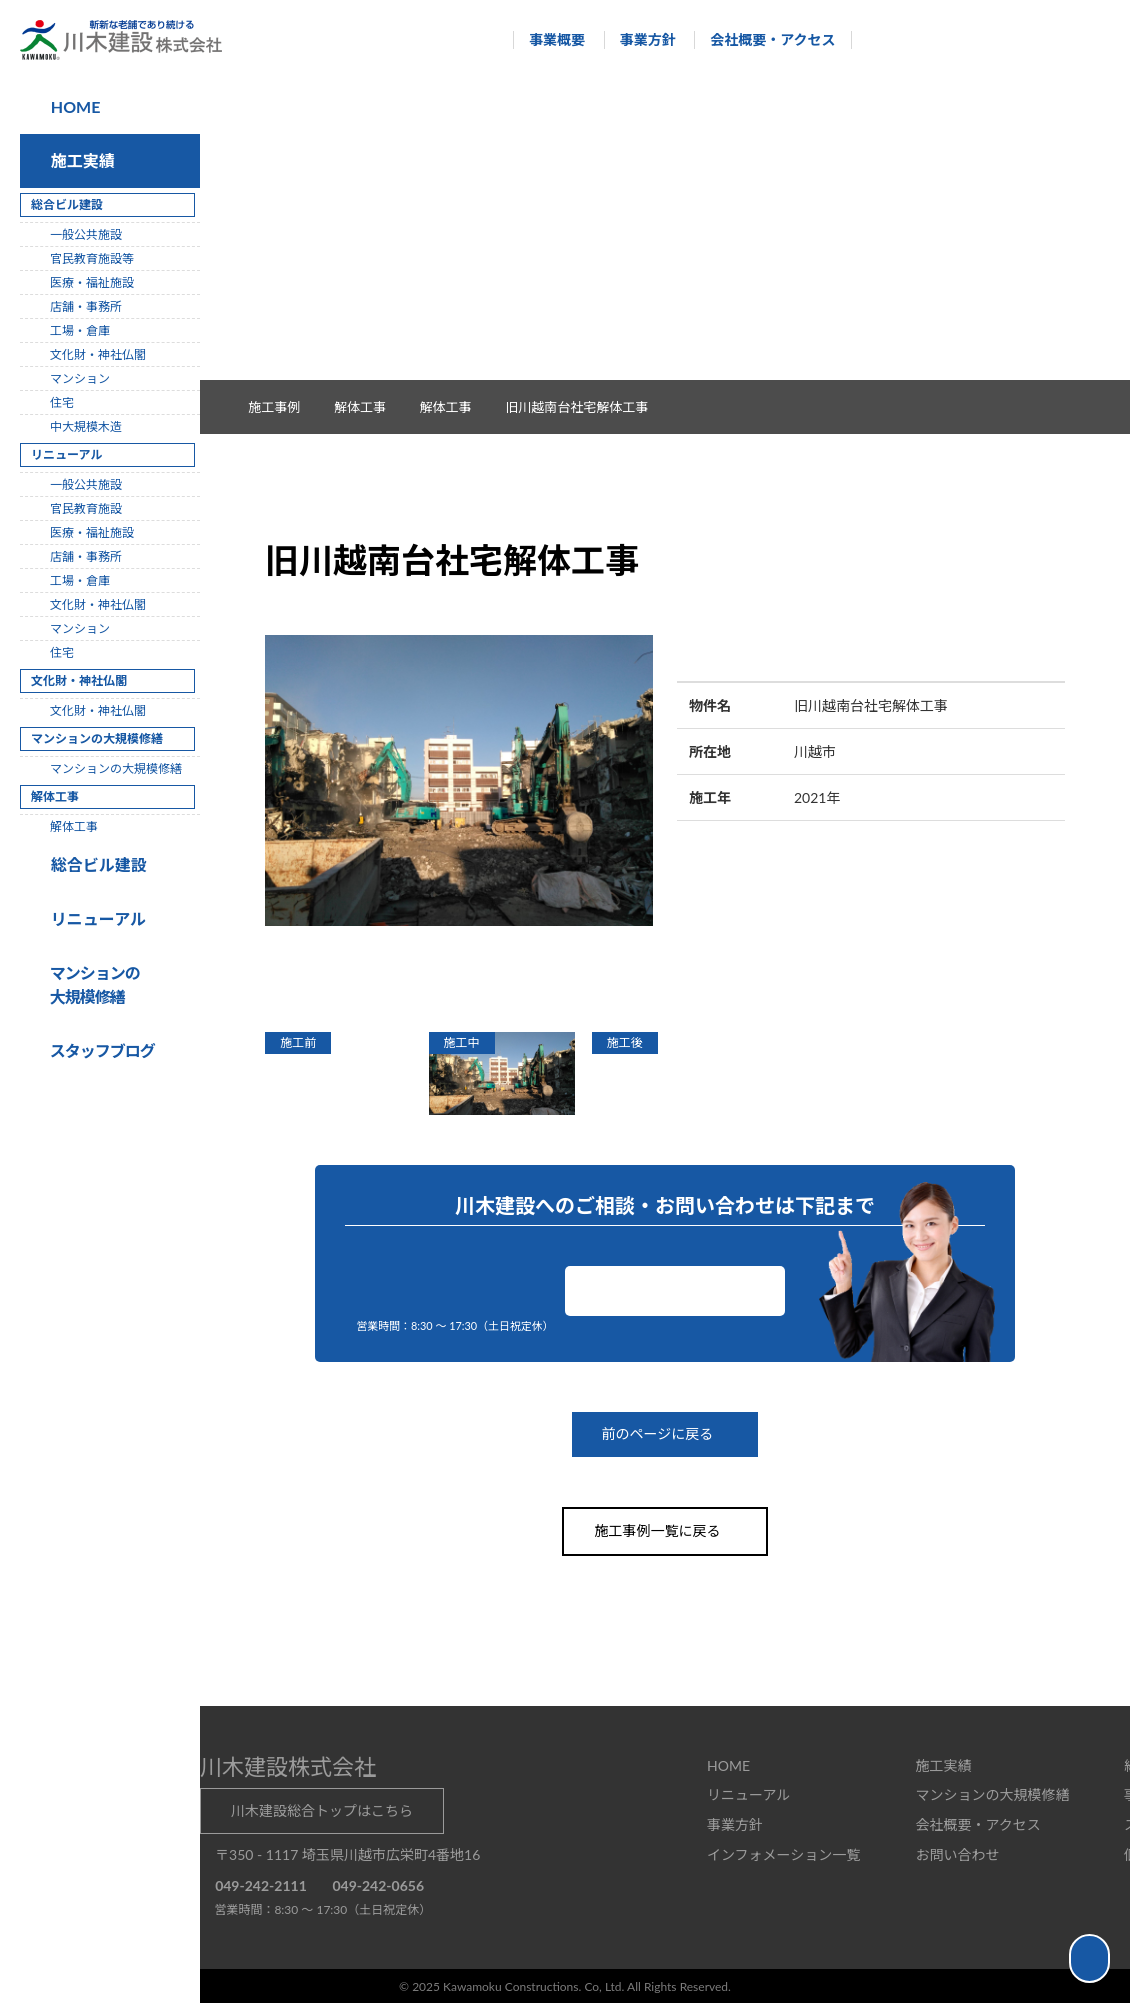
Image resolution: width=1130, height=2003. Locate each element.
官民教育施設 (86, 508)
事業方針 (638, 39)
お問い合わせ (675, 1290)
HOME (74, 106)
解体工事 (456, 407)
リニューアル (95, 918)
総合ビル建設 (95, 864)
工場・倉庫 (80, 330)
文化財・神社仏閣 (98, 354)
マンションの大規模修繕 (116, 768)
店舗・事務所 (86, 306)
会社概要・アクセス (763, 39)
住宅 (62, 402)
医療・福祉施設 (92, 282)
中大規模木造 (86, 426)
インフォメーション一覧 (783, 1853)
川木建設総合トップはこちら (322, 1809)
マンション (80, 378)
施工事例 (285, 407)
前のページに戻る (665, 1434)
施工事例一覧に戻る (665, 1530)
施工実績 (79, 160)
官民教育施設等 (92, 258)
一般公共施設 (86, 234)
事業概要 (548, 39)
